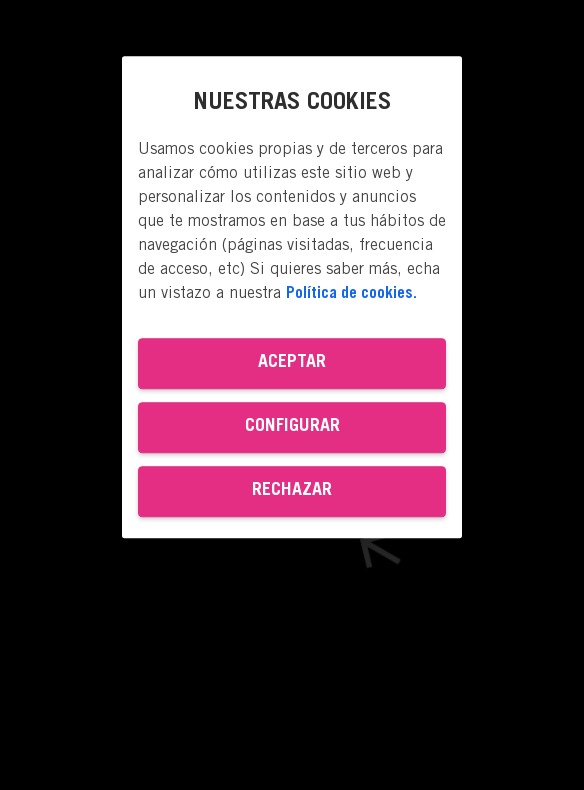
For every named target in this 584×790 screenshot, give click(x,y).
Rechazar (292, 491)
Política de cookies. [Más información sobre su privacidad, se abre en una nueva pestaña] (351, 294)
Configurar (292, 427)
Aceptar (292, 363)
